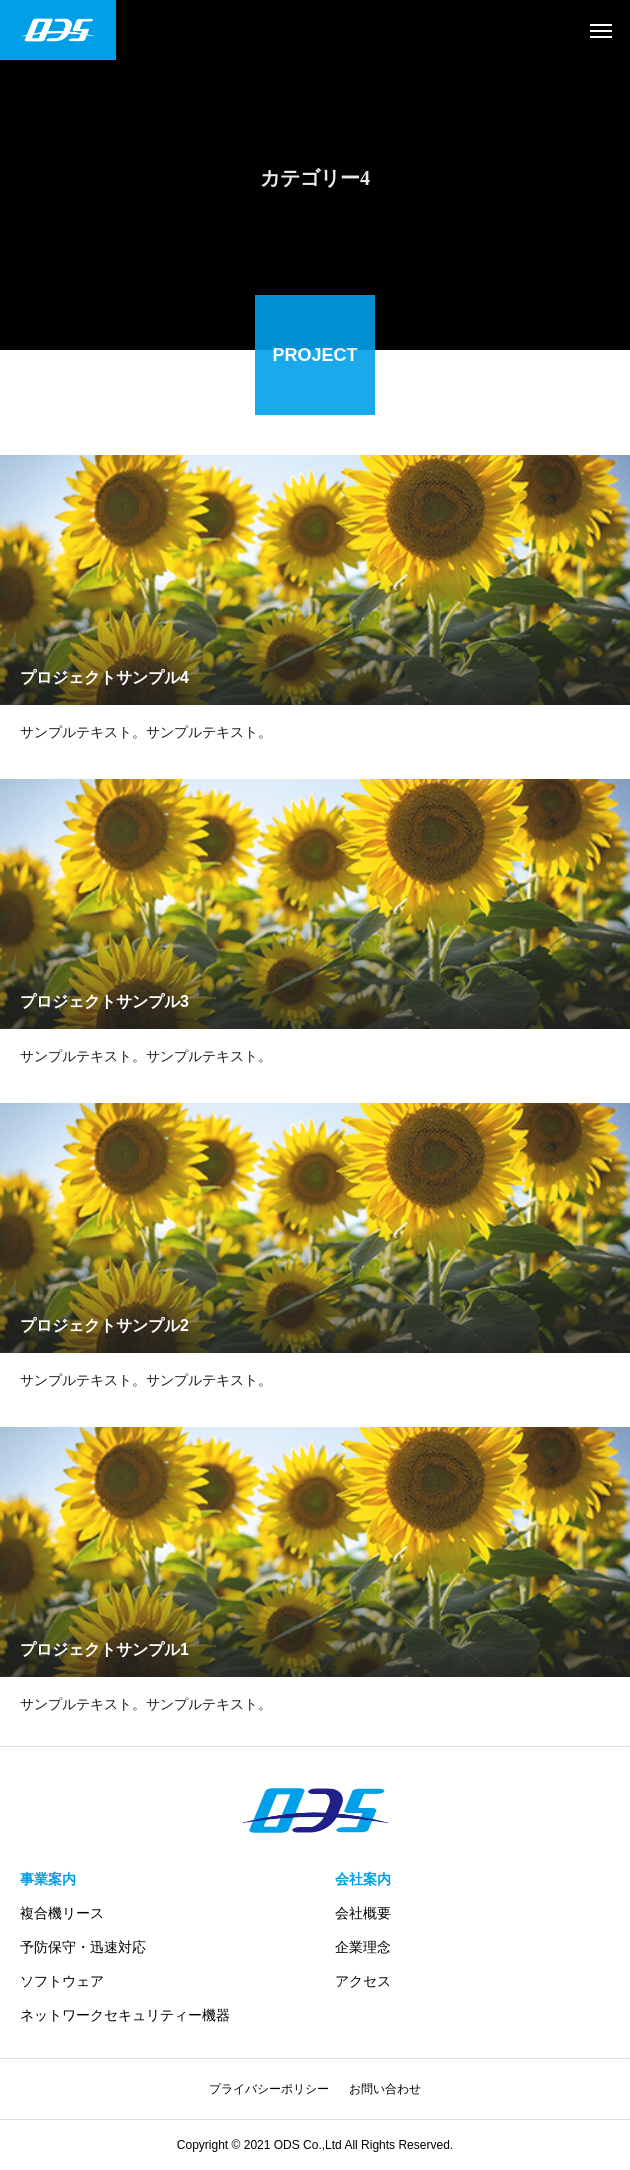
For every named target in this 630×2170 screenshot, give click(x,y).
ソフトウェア (62, 1981)
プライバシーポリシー (269, 2089)
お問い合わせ (385, 2089)
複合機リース (62, 1913)
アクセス (363, 1981)
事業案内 (48, 1879)
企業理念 (363, 1947)
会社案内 (363, 1879)
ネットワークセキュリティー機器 (125, 2015)
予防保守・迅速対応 (83, 1947)
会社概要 (363, 1913)
